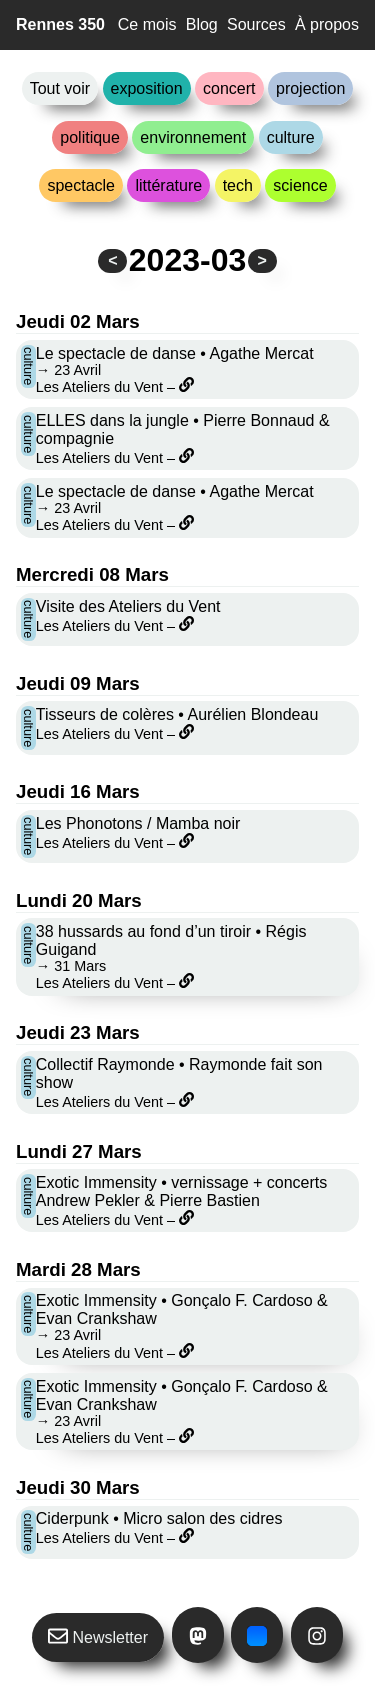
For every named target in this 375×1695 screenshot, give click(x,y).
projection (310, 88)
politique (90, 137)
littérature (168, 185)
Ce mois (147, 24)
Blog (202, 24)
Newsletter (98, 1636)
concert (229, 88)
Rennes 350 (60, 24)
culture (291, 137)
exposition (147, 88)
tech (238, 185)
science (300, 185)
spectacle (81, 185)
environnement (193, 137)
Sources (256, 24)
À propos (327, 24)
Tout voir (60, 88)
